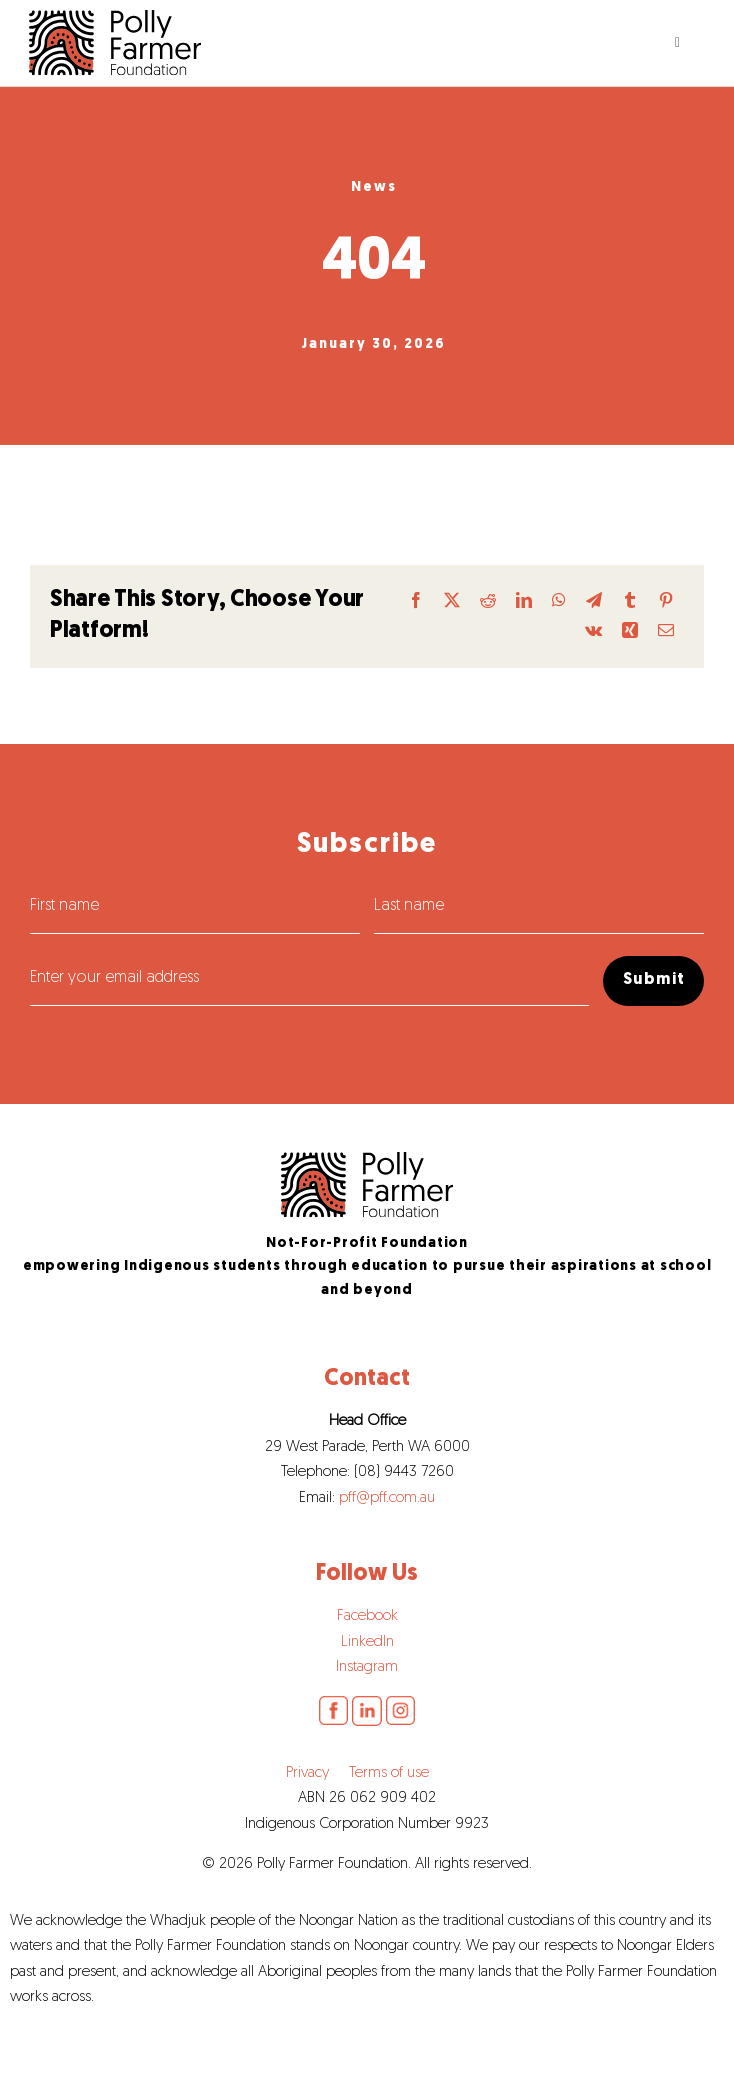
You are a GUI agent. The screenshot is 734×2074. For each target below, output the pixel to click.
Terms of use (389, 1773)
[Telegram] (594, 601)
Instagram (367, 1667)
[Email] (666, 631)
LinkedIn (367, 1642)
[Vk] (593, 631)
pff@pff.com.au (387, 1498)
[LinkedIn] (524, 601)
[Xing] (630, 631)
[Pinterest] (666, 601)
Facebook (367, 1616)
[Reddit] (488, 601)
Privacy (307, 1773)
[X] (452, 601)
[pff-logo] (367, 1160)
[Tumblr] (630, 601)
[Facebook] (416, 601)
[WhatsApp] (559, 601)
